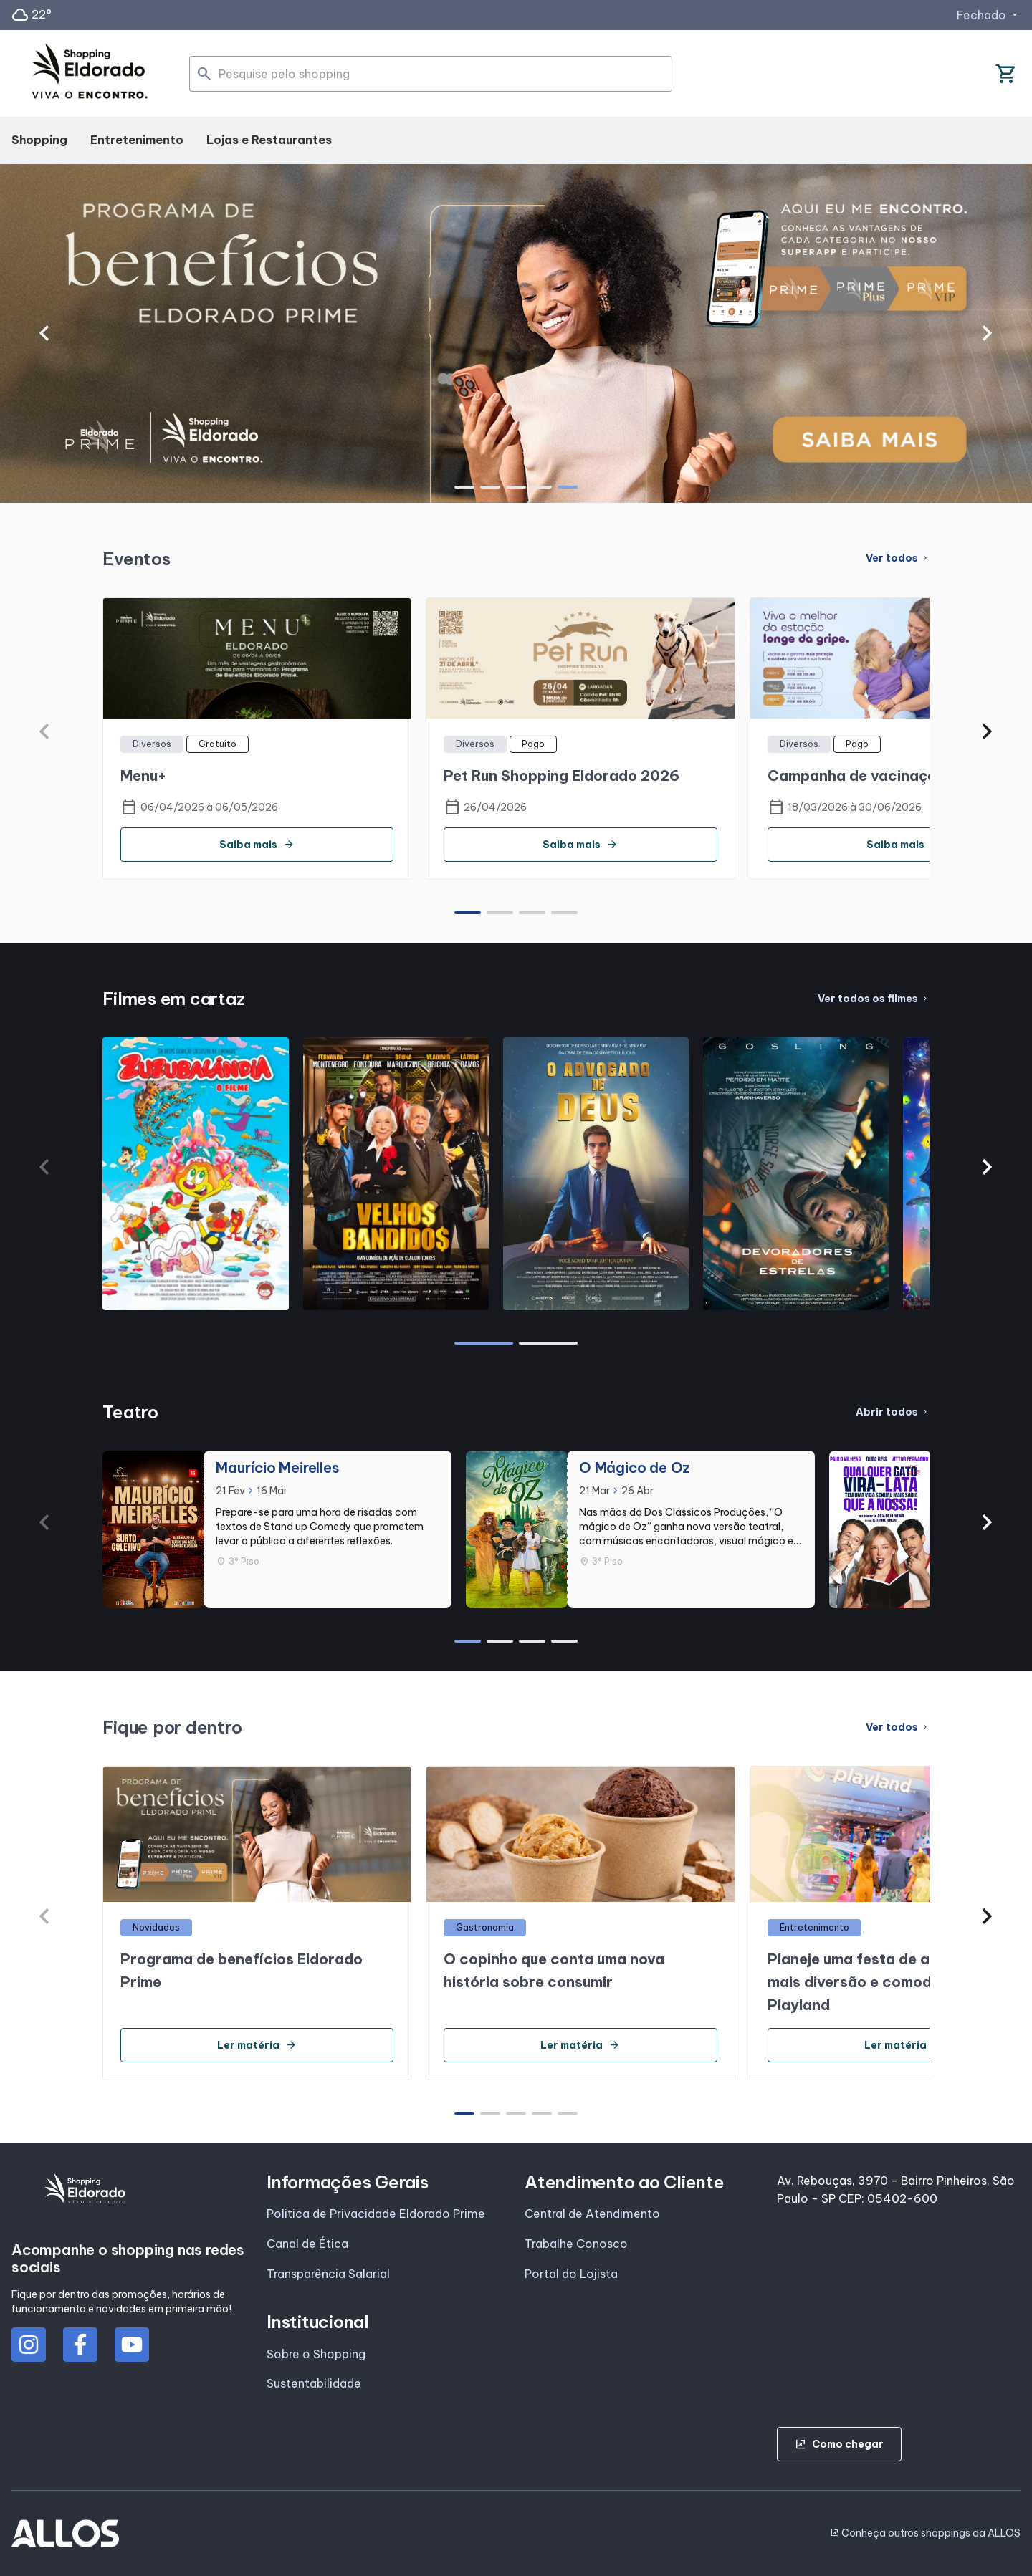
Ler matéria (257, 2045)
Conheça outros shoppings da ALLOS (925, 2533)
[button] (44, 333)
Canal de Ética (307, 2243)
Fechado (989, 15)
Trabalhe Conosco (576, 2243)
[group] (516, 333)
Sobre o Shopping (316, 2354)
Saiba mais (257, 844)
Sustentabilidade (314, 2383)
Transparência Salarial (328, 2274)
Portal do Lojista (571, 2274)
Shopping (39, 140)
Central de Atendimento (592, 2213)
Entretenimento (136, 140)
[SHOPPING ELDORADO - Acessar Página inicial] (89, 74)
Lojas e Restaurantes (269, 140)
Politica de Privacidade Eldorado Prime (376, 2213)
